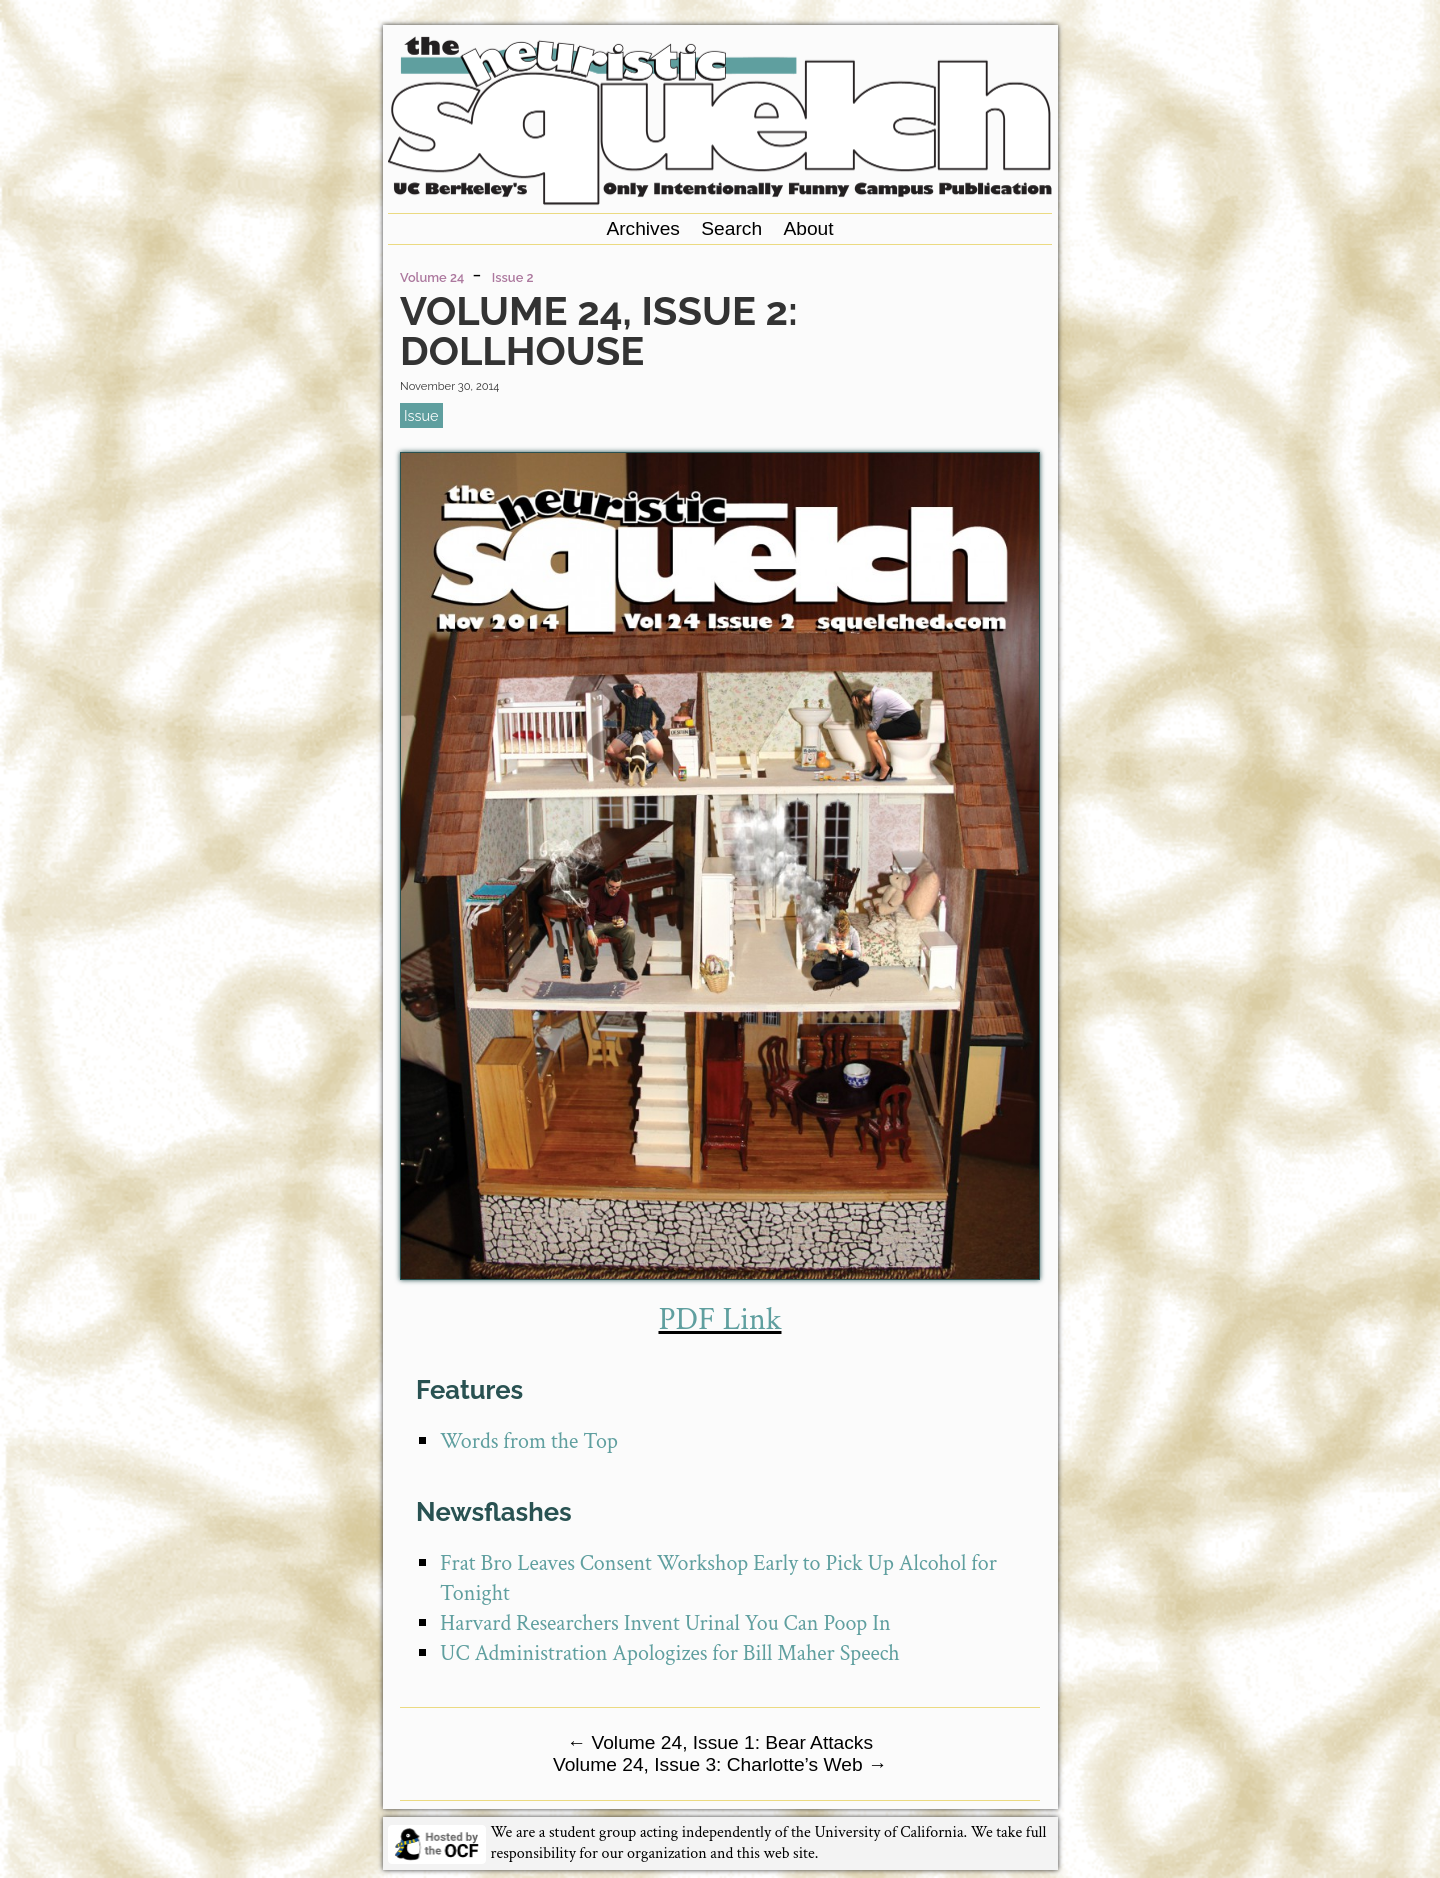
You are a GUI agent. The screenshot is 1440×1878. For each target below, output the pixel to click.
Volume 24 (432, 277)
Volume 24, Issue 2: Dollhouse (599, 330)
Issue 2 (513, 277)
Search (731, 228)
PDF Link (719, 1319)
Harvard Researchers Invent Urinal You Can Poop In (665, 1623)
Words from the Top (529, 1441)
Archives (643, 228)
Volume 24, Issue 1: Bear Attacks (720, 1742)
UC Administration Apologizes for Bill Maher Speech (670, 1653)
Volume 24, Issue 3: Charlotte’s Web (720, 1764)
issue (421, 415)
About (808, 228)
